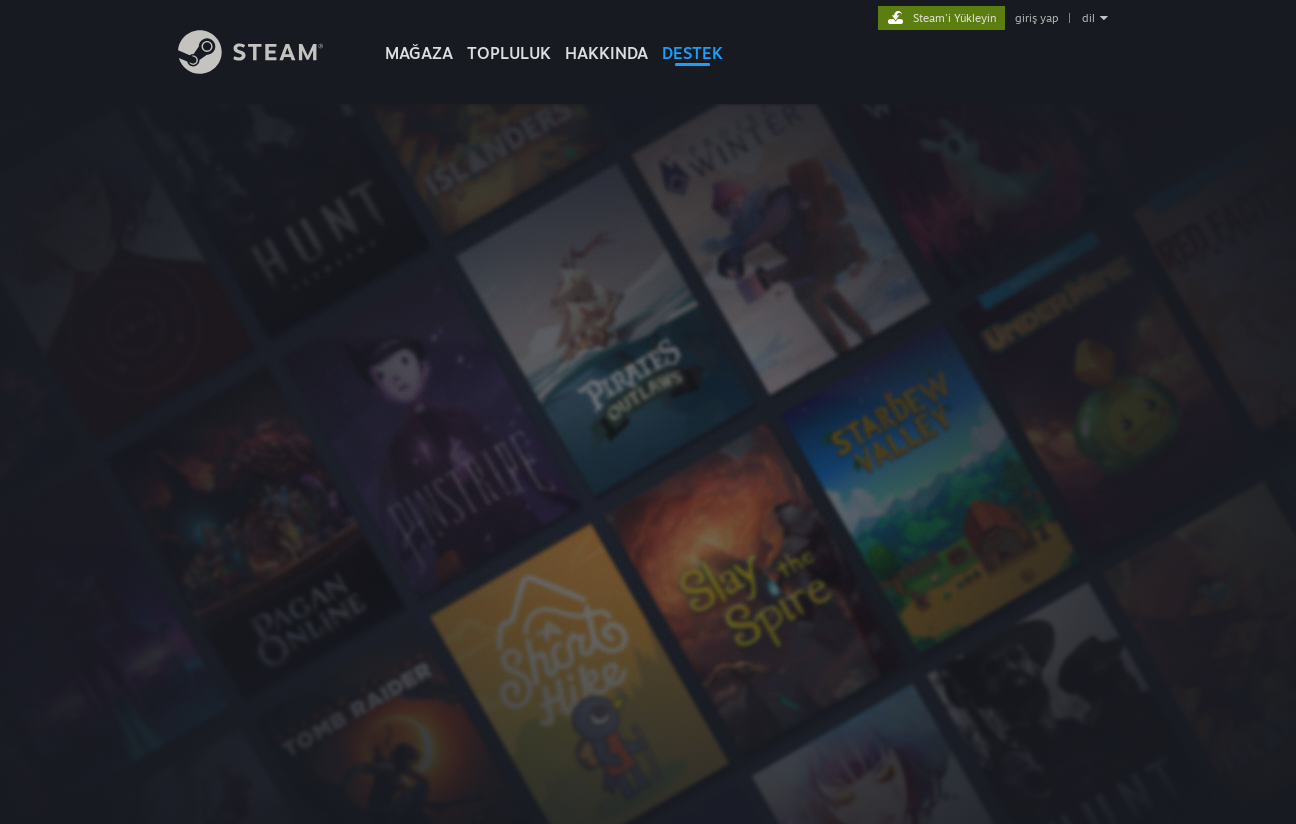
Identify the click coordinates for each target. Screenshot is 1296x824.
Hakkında (606, 53)
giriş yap (1036, 18)
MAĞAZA (419, 53)
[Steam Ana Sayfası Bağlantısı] (250, 68)
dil (1088, 18)
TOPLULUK (509, 53)
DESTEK (692, 53)
